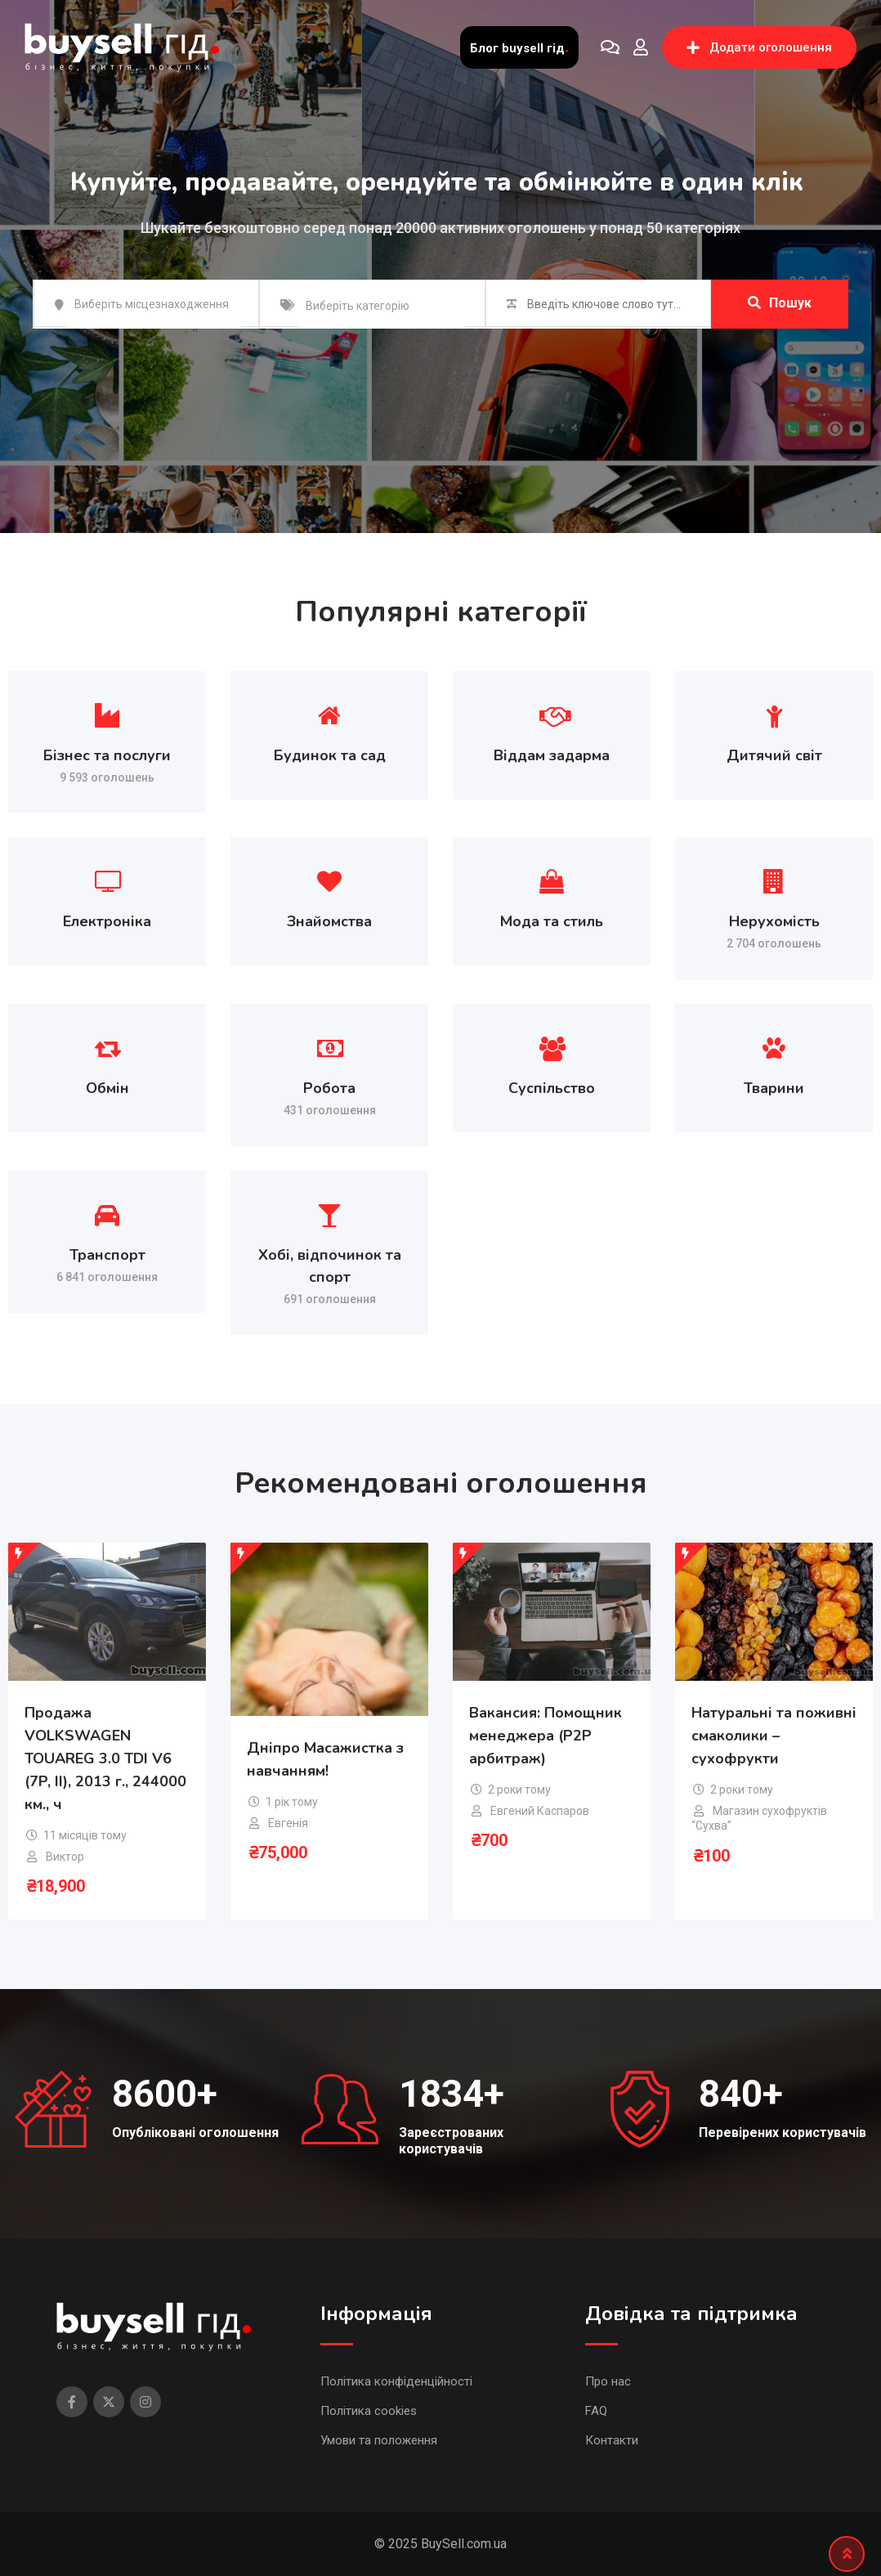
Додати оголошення (759, 47)
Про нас (608, 2381)
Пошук (780, 303)
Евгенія (288, 1823)
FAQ (596, 2411)
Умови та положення (378, 2440)
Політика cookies (368, 2411)
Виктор (65, 1856)
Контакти (611, 2440)
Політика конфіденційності (396, 2381)
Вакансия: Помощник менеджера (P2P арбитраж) (545, 1735)
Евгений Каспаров (539, 1810)
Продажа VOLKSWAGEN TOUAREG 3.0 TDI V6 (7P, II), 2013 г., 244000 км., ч (105, 1758)
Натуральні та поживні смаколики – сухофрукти (773, 1735)
